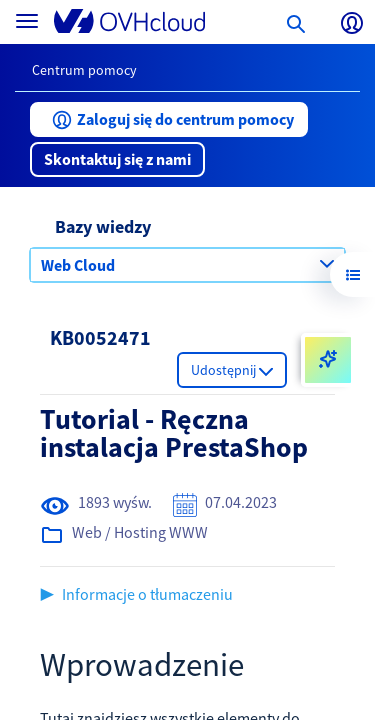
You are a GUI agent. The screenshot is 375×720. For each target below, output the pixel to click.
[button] (169, 119)
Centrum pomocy (84, 70)
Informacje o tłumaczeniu (147, 594)
